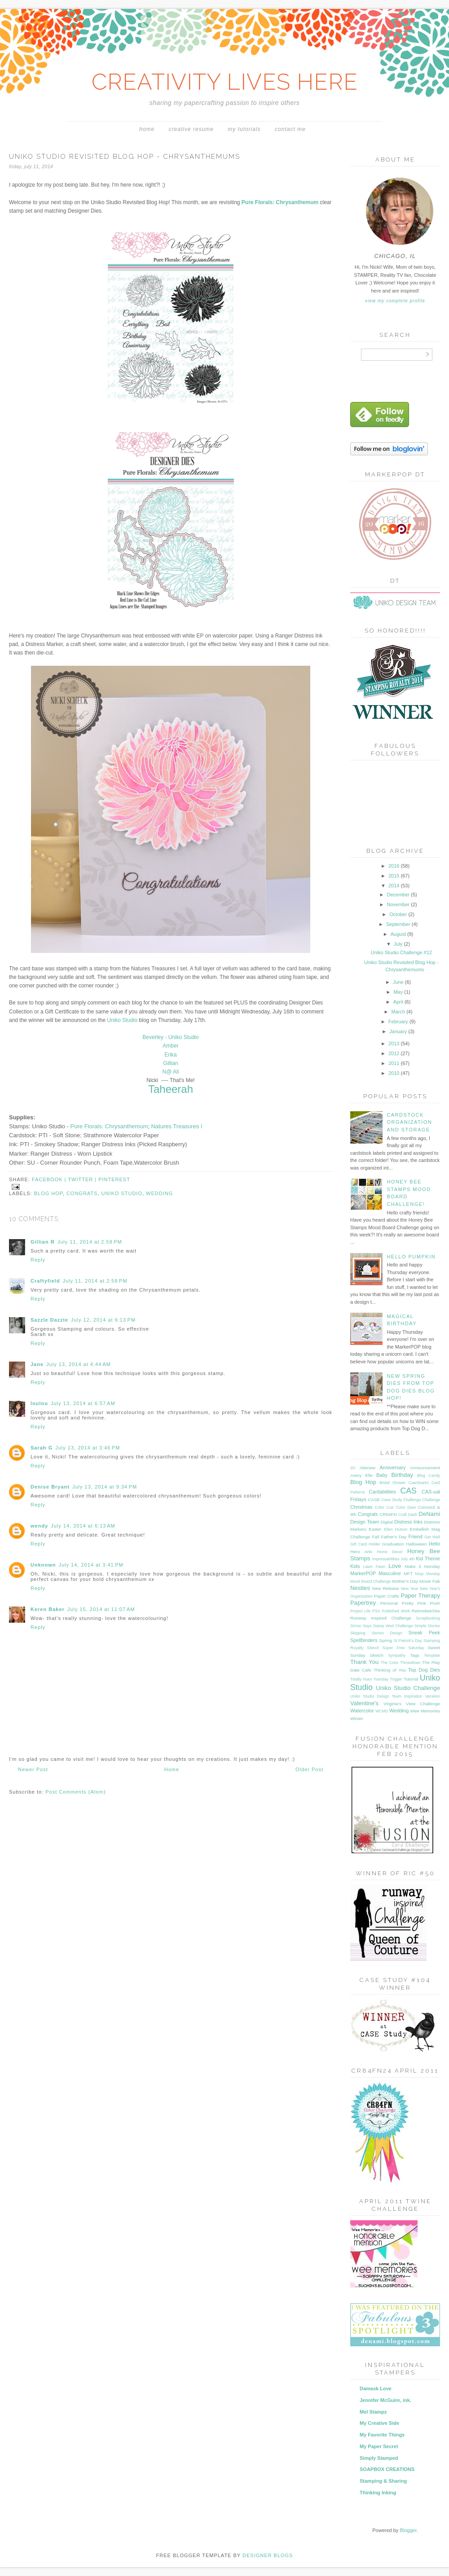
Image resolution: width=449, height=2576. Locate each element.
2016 (394, 866)
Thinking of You (390, 1670)
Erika (170, 1055)
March (399, 1011)
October (398, 914)
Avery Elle (361, 1475)
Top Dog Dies (424, 1669)
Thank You (364, 1662)
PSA (376, 1611)
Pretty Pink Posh (421, 1603)
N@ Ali (171, 1072)
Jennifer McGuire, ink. (385, 2400)
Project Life (360, 1611)
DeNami (429, 1514)
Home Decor (390, 1552)
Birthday (402, 1474)
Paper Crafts (386, 1596)
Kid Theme (428, 1558)
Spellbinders (364, 1640)
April (399, 1001)
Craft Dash (408, 1514)
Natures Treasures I (176, 1126)
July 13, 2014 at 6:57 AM (83, 1403)
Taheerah (170, 1089)
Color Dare (406, 1507)
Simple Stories (427, 1626)
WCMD (381, 1711)
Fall (375, 1536)
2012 (394, 1053)
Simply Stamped (379, 2458)
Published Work (396, 1611)
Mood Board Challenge (370, 1581)
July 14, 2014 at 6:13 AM (83, 1525)
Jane (37, 1364)
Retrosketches (426, 1610)
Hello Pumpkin (411, 1256)
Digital (386, 1521)
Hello (434, 1543)
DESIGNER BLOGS (267, 2555)
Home (146, 129)
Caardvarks (419, 1482)
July (399, 944)
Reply (38, 1259)
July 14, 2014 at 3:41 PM (91, 1564)
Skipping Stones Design (376, 1633)
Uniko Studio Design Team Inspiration (386, 1696)
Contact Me (290, 129)
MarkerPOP (363, 1573)
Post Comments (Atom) (75, 1791)
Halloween (416, 1543)
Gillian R (43, 1241)
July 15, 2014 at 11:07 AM (101, 1609)
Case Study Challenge (401, 1500)
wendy (39, 1525)
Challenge (431, 1500)
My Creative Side (379, 2423)
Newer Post (33, 1769)
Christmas (361, 1507)
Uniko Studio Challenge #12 (401, 952)
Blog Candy (428, 1475)
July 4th (408, 1559)
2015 (394, 875)
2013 (394, 1043)
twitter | (83, 1179)
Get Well (432, 1537)
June (399, 982)
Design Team (364, 1521)
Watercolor (362, 1710)
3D (352, 1468)
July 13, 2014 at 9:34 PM (104, 1486)
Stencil (373, 1648)
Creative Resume (191, 129)
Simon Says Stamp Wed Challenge (381, 1626)
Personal (389, 1603)
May (398, 992)
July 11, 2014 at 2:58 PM (89, 1241)
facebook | (50, 1179)
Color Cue (384, 1507)
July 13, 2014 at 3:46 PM (87, 1447)
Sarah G (42, 1447)
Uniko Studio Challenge (408, 1688)
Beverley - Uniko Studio (170, 1037)
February (398, 1021)
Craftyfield (45, 1281)
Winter (356, 1718)
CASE (374, 1499)
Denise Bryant (50, 1486)
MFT (408, 1573)
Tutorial (411, 1679)
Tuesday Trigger (388, 1679)
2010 (394, 1073)
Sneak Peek (424, 1632)
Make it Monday (422, 1566)
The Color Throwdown (400, 1662)
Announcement (425, 1467)
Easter (375, 1529)
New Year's (430, 1588)
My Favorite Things (382, 2434)
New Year (409, 1588)
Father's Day (394, 1536)
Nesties (360, 1588)
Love (394, 1566)
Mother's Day (405, 1581)
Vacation (432, 1696)
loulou (39, 1403)
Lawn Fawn (374, 1566)
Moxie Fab (429, 1581)
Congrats (82, 1193)
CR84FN (387, 1514)
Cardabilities (382, 1491)
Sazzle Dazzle (49, 1320)
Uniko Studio (122, 1020)
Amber (170, 1046)
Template (432, 1655)
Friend (416, 1536)
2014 (394, 885)
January (398, 1031)
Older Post (309, 1769)
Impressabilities (386, 1559)
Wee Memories (425, 1710)
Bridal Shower (392, 1482)
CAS (409, 1490)
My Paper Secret (379, 2446)
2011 (394, 1063)
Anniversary (392, 1467)
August (399, 934)
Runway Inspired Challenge (380, 1617)
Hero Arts (361, 1551)
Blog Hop (48, 1193)
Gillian (170, 1063)
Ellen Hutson (396, 1529)
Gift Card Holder (365, 1544)
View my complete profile (395, 300)
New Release (385, 1588)
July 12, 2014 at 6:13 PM (103, 1320)
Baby (381, 1475)
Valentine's (364, 1703)
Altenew (367, 1467)
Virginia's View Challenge (411, 1703)
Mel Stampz (373, 2411)
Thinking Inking (378, 2492)
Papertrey (363, 1602)
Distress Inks (408, 1521)
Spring (385, 1640)
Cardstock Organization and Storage (409, 1122)
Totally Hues (361, 1679)
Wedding (159, 1193)
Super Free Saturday (403, 1648)
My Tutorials (244, 129)
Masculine (390, 1573)
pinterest (114, 1179)
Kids (355, 1566)
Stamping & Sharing (383, 2481)
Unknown (43, 1564)
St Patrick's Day (407, 1640)
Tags (414, 1655)
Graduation (393, 1543)
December (399, 894)
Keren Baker (48, 1609)
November (399, 904)
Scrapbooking (428, 1618)
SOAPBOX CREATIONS (387, 2469)
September (399, 924)
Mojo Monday (427, 1574)
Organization (361, 1596)
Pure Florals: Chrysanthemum (109, 1126)
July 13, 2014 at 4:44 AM (78, 1364)
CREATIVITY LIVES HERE (225, 82)
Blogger (408, 2530)
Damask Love (376, 2388)
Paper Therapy (420, 1595)
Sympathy (396, 1655)
